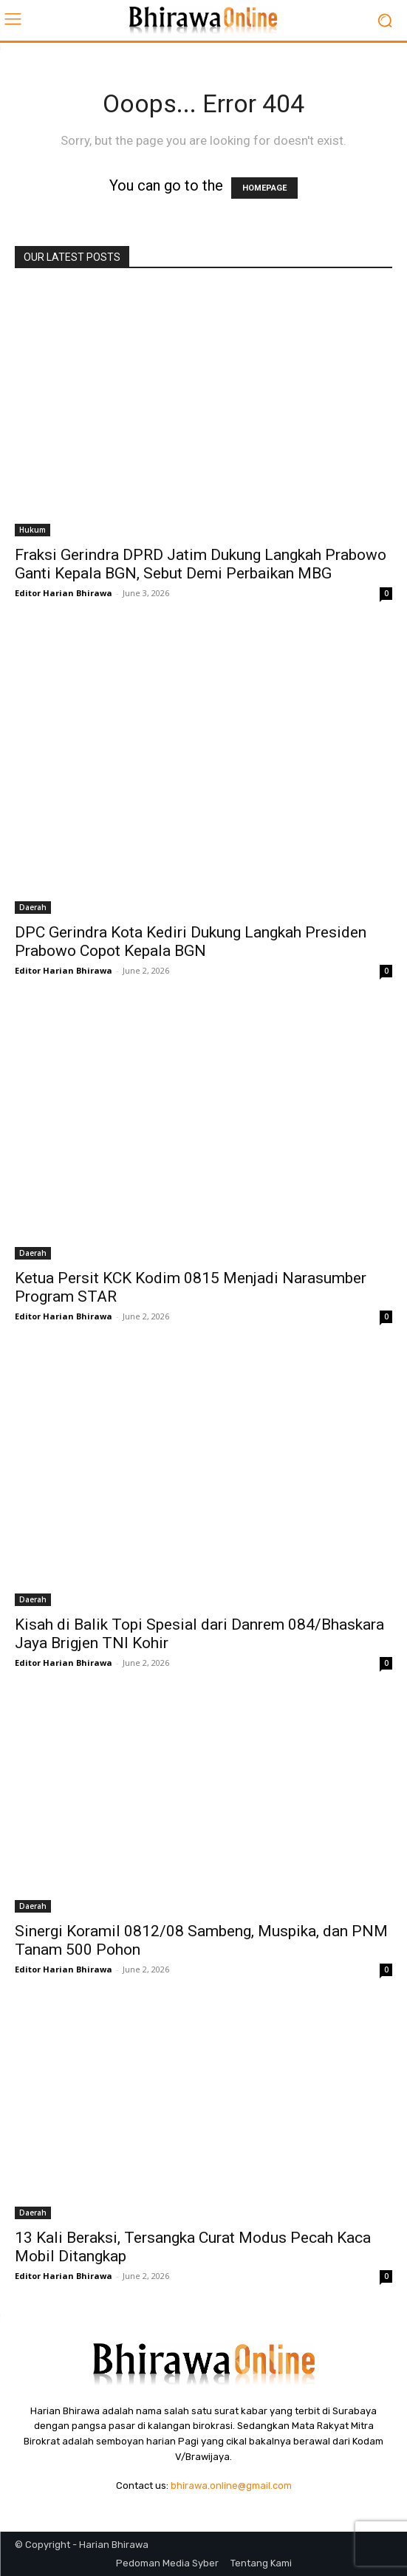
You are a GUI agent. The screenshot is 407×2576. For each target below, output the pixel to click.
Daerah (33, 907)
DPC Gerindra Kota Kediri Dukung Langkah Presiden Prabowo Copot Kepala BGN (190, 941)
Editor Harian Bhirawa (63, 592)
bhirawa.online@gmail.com (231, 2485)
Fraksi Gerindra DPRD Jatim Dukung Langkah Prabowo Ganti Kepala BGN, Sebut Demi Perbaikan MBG (200, 564)
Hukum (32, 530)
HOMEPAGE (264, 188)
